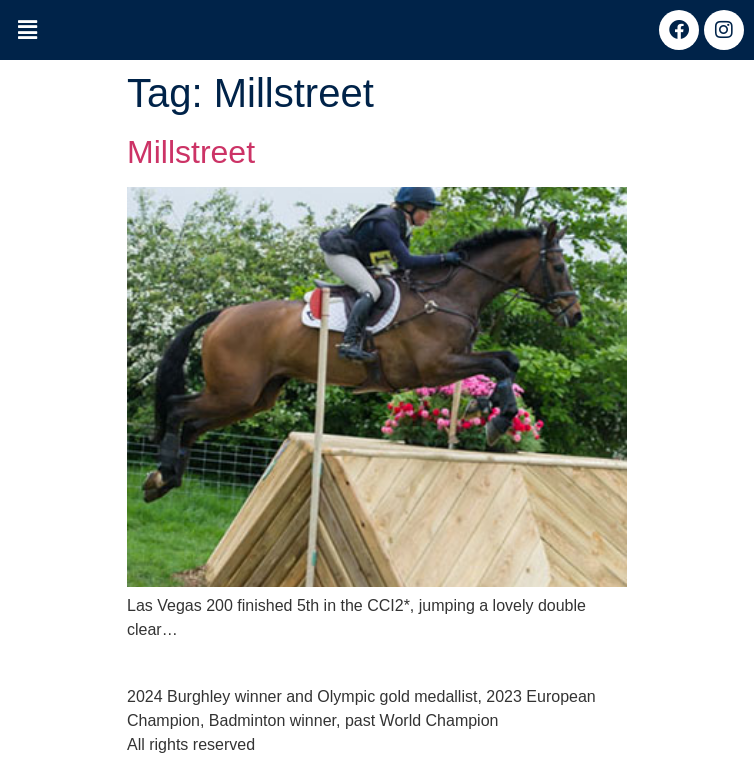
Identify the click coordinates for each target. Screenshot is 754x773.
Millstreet (191, 152)
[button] (27, 31)
